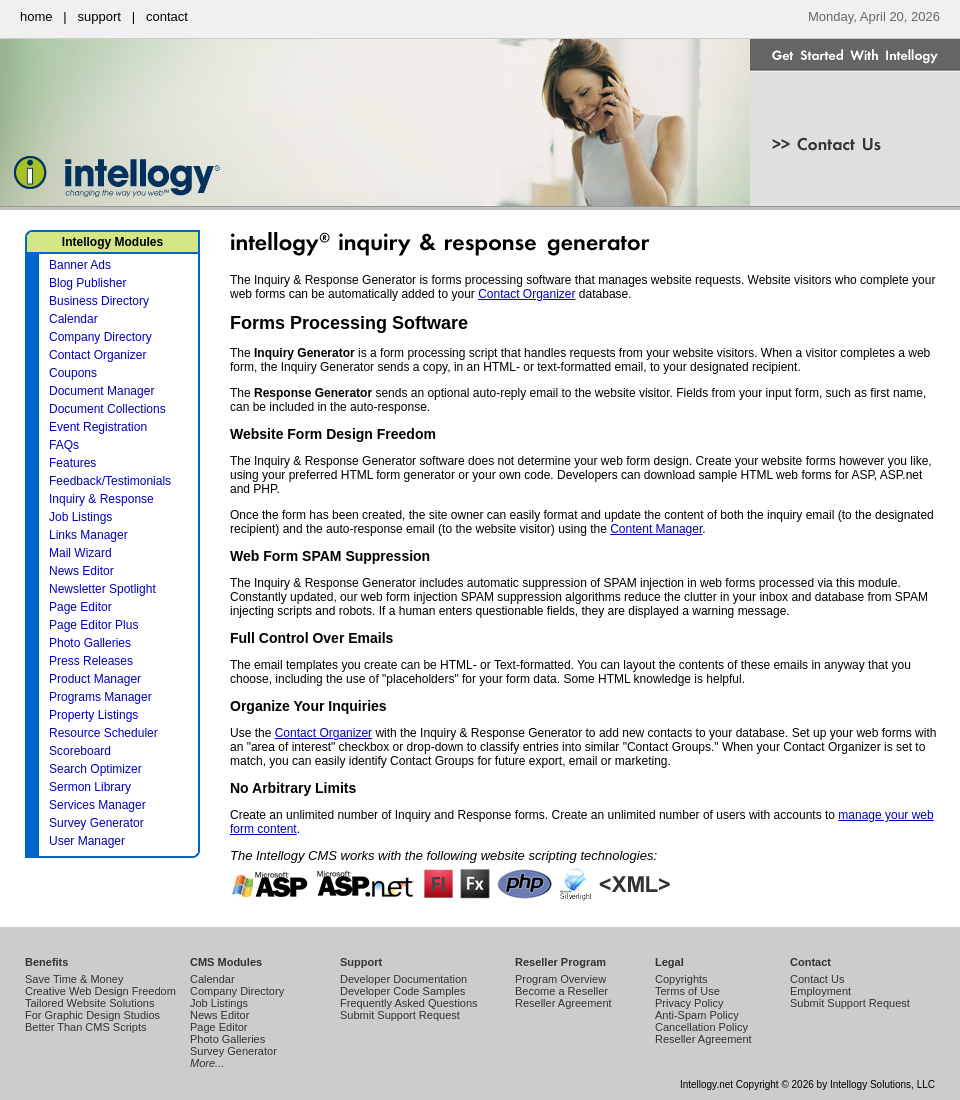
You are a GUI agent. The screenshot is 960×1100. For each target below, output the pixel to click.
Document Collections (107, 409)
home (36, 16)
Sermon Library (90, 787)
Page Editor (80, 607)
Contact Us (817, 979)
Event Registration (98, 427)
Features (72, 463)
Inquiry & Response (101, 499)
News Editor (81, 571)
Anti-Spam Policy (697, 1015)
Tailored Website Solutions (89, 1003)
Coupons (73, 373)
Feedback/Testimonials (110, 481)
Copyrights (681, 979)
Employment (820, 991)
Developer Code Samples (402, 991)
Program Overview (560, 979)
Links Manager (88, 535)
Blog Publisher (87, 283)
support (99, 16)
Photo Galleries (90, 643)
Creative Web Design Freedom (100, 991)
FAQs (64, 445)
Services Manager (97, 805)
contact (167, 16)
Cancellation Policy (701, 1027)
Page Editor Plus (93, 625)
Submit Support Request (400, 1015)
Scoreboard (80, 751)
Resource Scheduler (103, 733)
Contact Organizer (526, 294)
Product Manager (95, 679)
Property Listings (93, 715)
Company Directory (100, 337)
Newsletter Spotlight (102, 589)
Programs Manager (100, 697)
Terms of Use (687, 991)
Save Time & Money (74, 979)
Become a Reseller (561, 991)
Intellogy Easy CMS (794, 1037)
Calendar (73, 319)
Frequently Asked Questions (409, 1003)
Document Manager (101, 391)
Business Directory (99, 301)
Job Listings (80, 517)
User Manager (87, 841)
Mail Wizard (80, 553)
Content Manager (656, 529)
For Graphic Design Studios (92, 1015)
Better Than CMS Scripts (85, 1027)
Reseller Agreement (563, 1003)
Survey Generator (96, 823)
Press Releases (91, 661)
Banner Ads (80, 265)
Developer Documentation (403, 979)
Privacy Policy (689, 1003)
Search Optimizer (95, 769)
